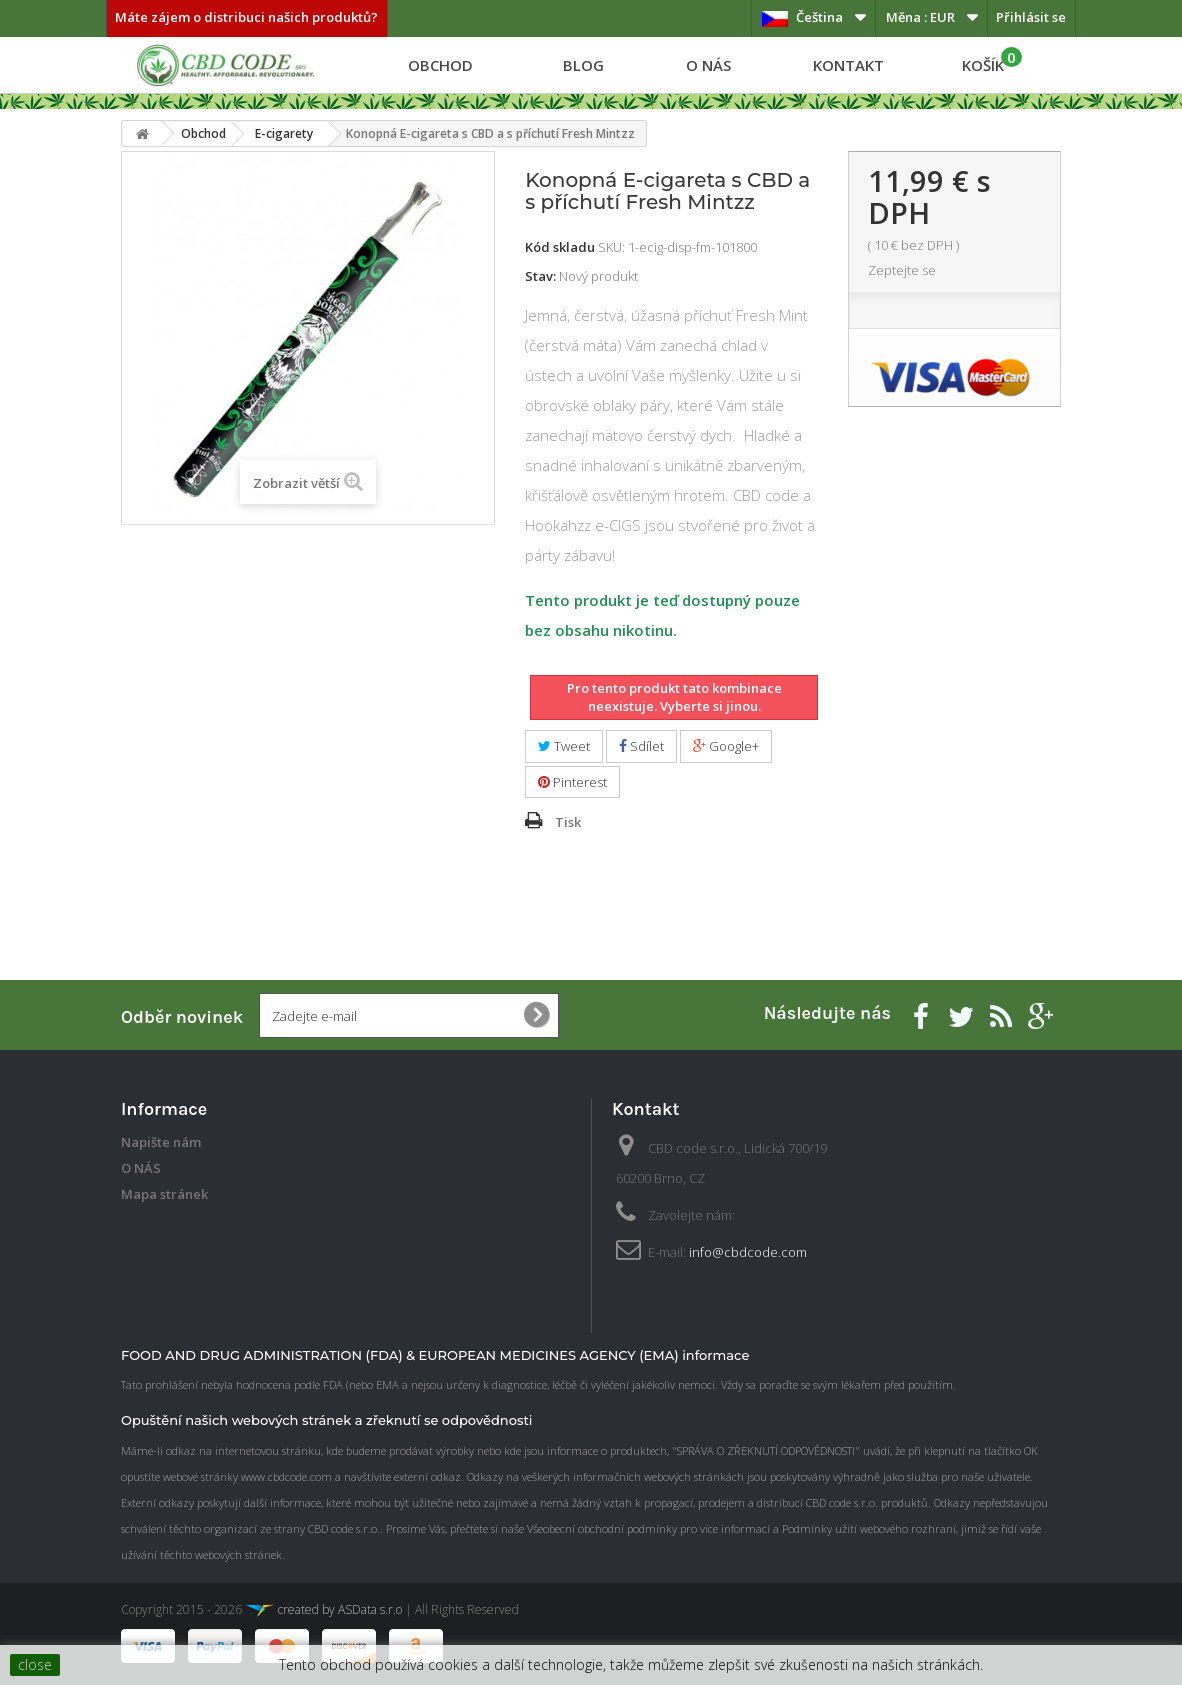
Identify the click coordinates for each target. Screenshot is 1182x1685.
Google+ (726, 746)
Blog (583, 65)
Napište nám (161, 1142)
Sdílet (641, 746)
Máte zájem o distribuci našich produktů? (246, 17)
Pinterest (572, 782)
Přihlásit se (1031, 17)
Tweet (564, 746)
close (35, 1664)
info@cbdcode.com (748, 1252)
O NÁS (708, 65)
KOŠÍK (992, 61)
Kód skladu (560, 247)
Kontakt (848, 65)
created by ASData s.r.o (323, 1609)
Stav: (540, 276)
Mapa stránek (164, 1194)
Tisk (568, 822)
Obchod (440, 65)
